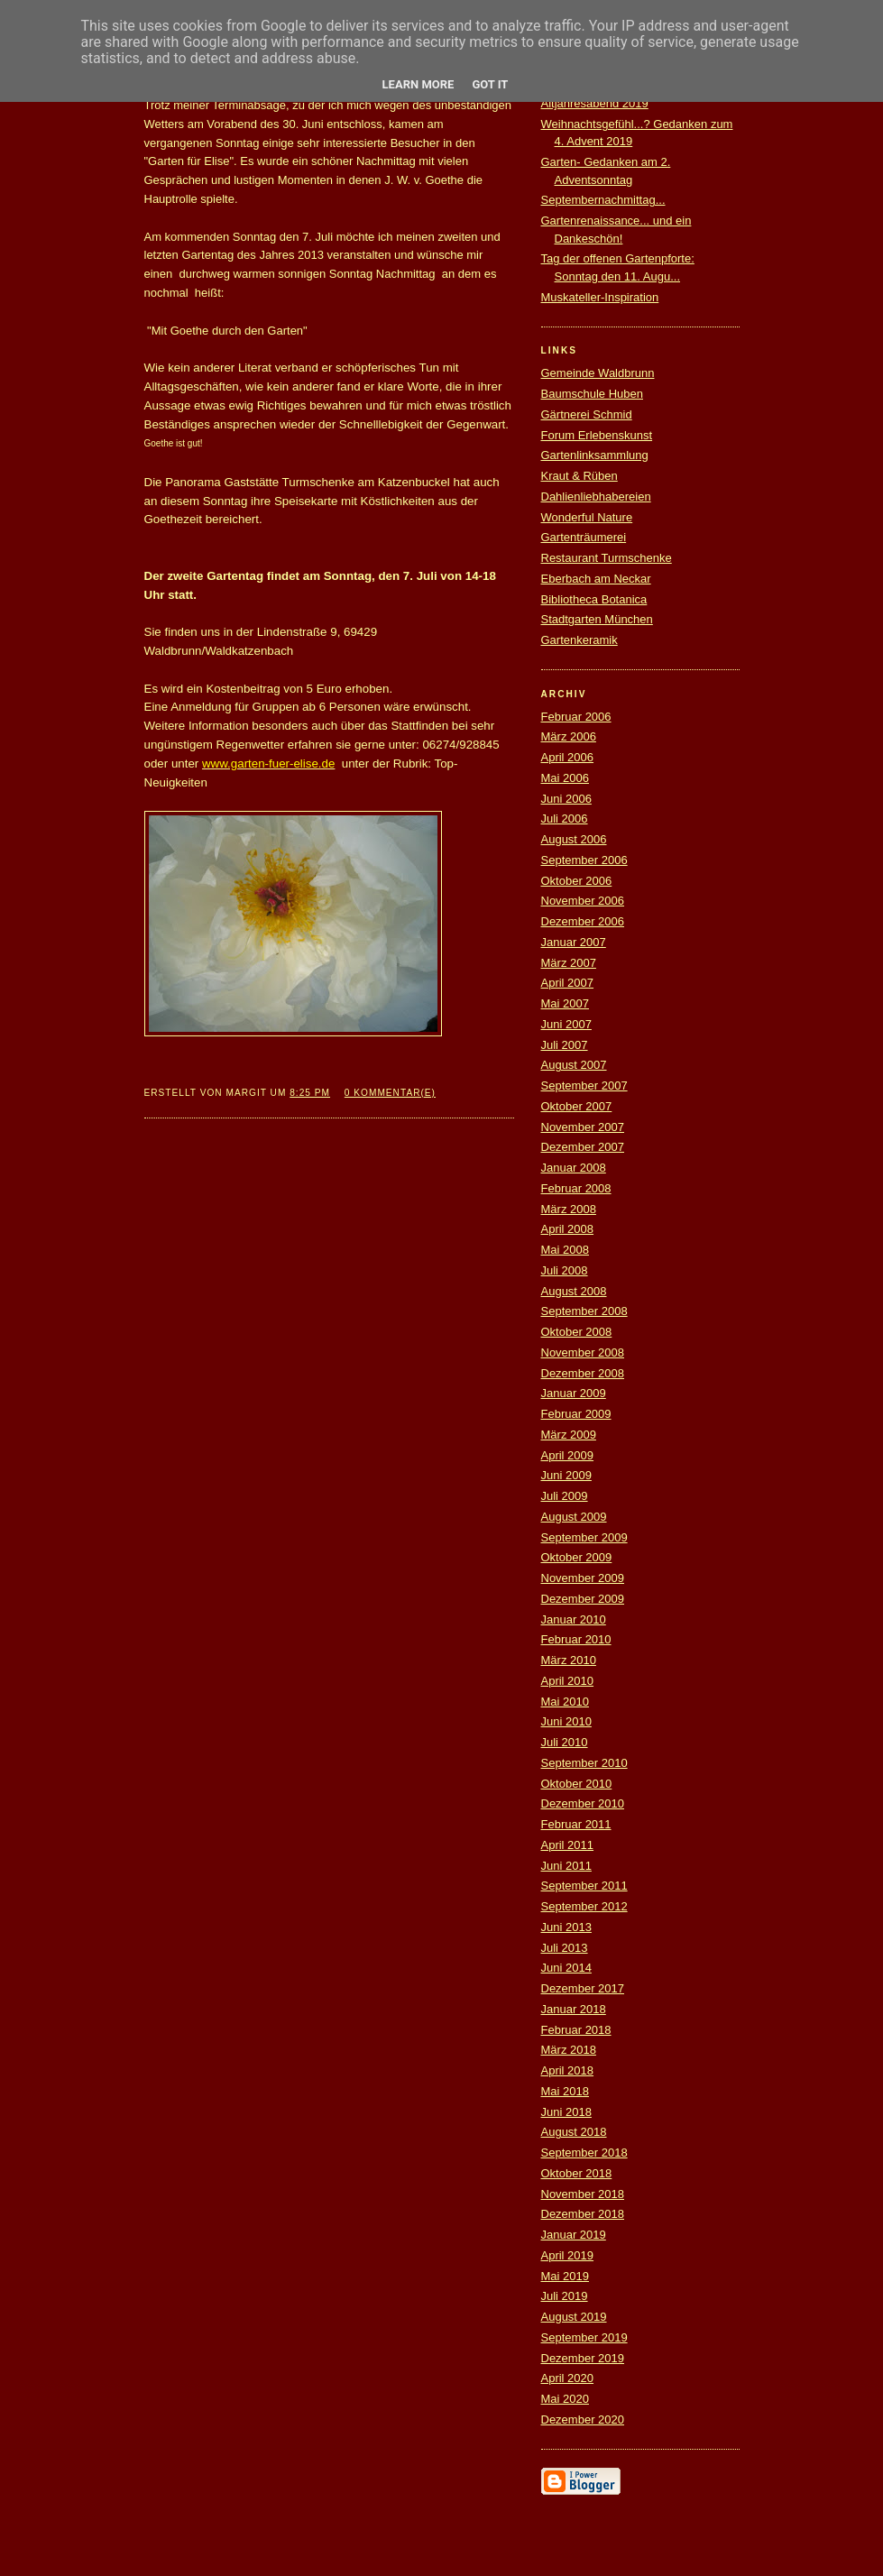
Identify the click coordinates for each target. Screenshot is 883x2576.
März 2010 (568, 1660)
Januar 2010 (573, 1619)
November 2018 (583, 2194)
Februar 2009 (576, 1414)
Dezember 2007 (583, 1147)
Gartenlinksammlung (594, 455)
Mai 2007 (565, 1003)
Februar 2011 (576, 1824)
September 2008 (584, 1311)
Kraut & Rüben (579, 476)
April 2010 (567, 1681)
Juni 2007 (566, 1024)
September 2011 (584, 1885)
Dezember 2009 (583, 1598)
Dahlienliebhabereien (596, 496)
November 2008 (583, 1352)
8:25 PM (310, 1093)
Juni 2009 (566, 1475)
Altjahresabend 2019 (594, 103)
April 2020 (567, 2378)
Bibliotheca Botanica (594, 599)
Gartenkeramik (579, 640)
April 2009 (567, 1455)
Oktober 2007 (576, 1106)
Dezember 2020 (583, 2419)
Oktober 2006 (576, 881)
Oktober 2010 (576, 1783)
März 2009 (568, 1434)
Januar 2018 (573, 2009)
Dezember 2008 (583, 1373)
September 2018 (584, 2152)
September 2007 (584, 1085)
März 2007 (568, 963)
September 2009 (584, 1537)
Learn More (418, 84)
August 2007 (574, 1065)
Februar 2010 (576, 1639)
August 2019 (574, 2316)
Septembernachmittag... (603, 200)
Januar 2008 (573, 1167)
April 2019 (567, 2255)
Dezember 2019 (583, 2358)
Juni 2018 (566, 2112)
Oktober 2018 (576, 2173)
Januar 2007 (573, 942)
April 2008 (567, 1229)
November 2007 (583, 1127)
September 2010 (584, 1763)
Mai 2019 (565, 2276)
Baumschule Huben (592, 393)
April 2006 (567, 757)
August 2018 (574, 2132)
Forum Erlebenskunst (597, 435)
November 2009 (583, 1578)
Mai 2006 (565, 778)
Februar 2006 (576, 716)
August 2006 (574, 839)
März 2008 (568, 1209)
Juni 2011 (566, 1865)
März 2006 (568, 736)
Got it (490, 84)
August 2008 (574, 1291)
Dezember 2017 (583, 1988)
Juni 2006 (566, 798)
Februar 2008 (576, 1188)
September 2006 (584, 860)
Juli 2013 (564, 1948)
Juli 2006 (564, 818)
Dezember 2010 (583, 1803)
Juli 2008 (564, 1270)
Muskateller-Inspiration (600, 297)
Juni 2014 (566, 1967)
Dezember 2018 (583, 2214)
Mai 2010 (565, 1701)
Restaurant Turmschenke (606, 558)
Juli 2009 (564, 1496)
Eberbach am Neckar (596, 578)
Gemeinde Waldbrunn (598, 373)
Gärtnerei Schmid (586, 414)
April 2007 (567, 982)
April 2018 (567, 2070)
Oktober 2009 (576, 1557)
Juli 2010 (564, 1742)
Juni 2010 (566, 1721)
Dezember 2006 (583, 921)
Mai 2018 (565, 2091)
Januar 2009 (573, 1393)
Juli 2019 (564, 2296)
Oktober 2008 (576, 1332)
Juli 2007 (564, 1045)
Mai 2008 (565, 1249)
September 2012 (584, 1906)
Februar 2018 (576, 2030)
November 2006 (583, 900)
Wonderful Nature (587, 517)
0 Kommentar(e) (390, 1093)
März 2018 (568, 2049)
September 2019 (584, 2337)
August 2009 (574, 1516)
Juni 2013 (566, 1927)
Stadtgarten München (597, 619)
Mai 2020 (565, 2399)
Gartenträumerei (584, 537)
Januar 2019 (573, 2234)
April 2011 (567, 1845)
